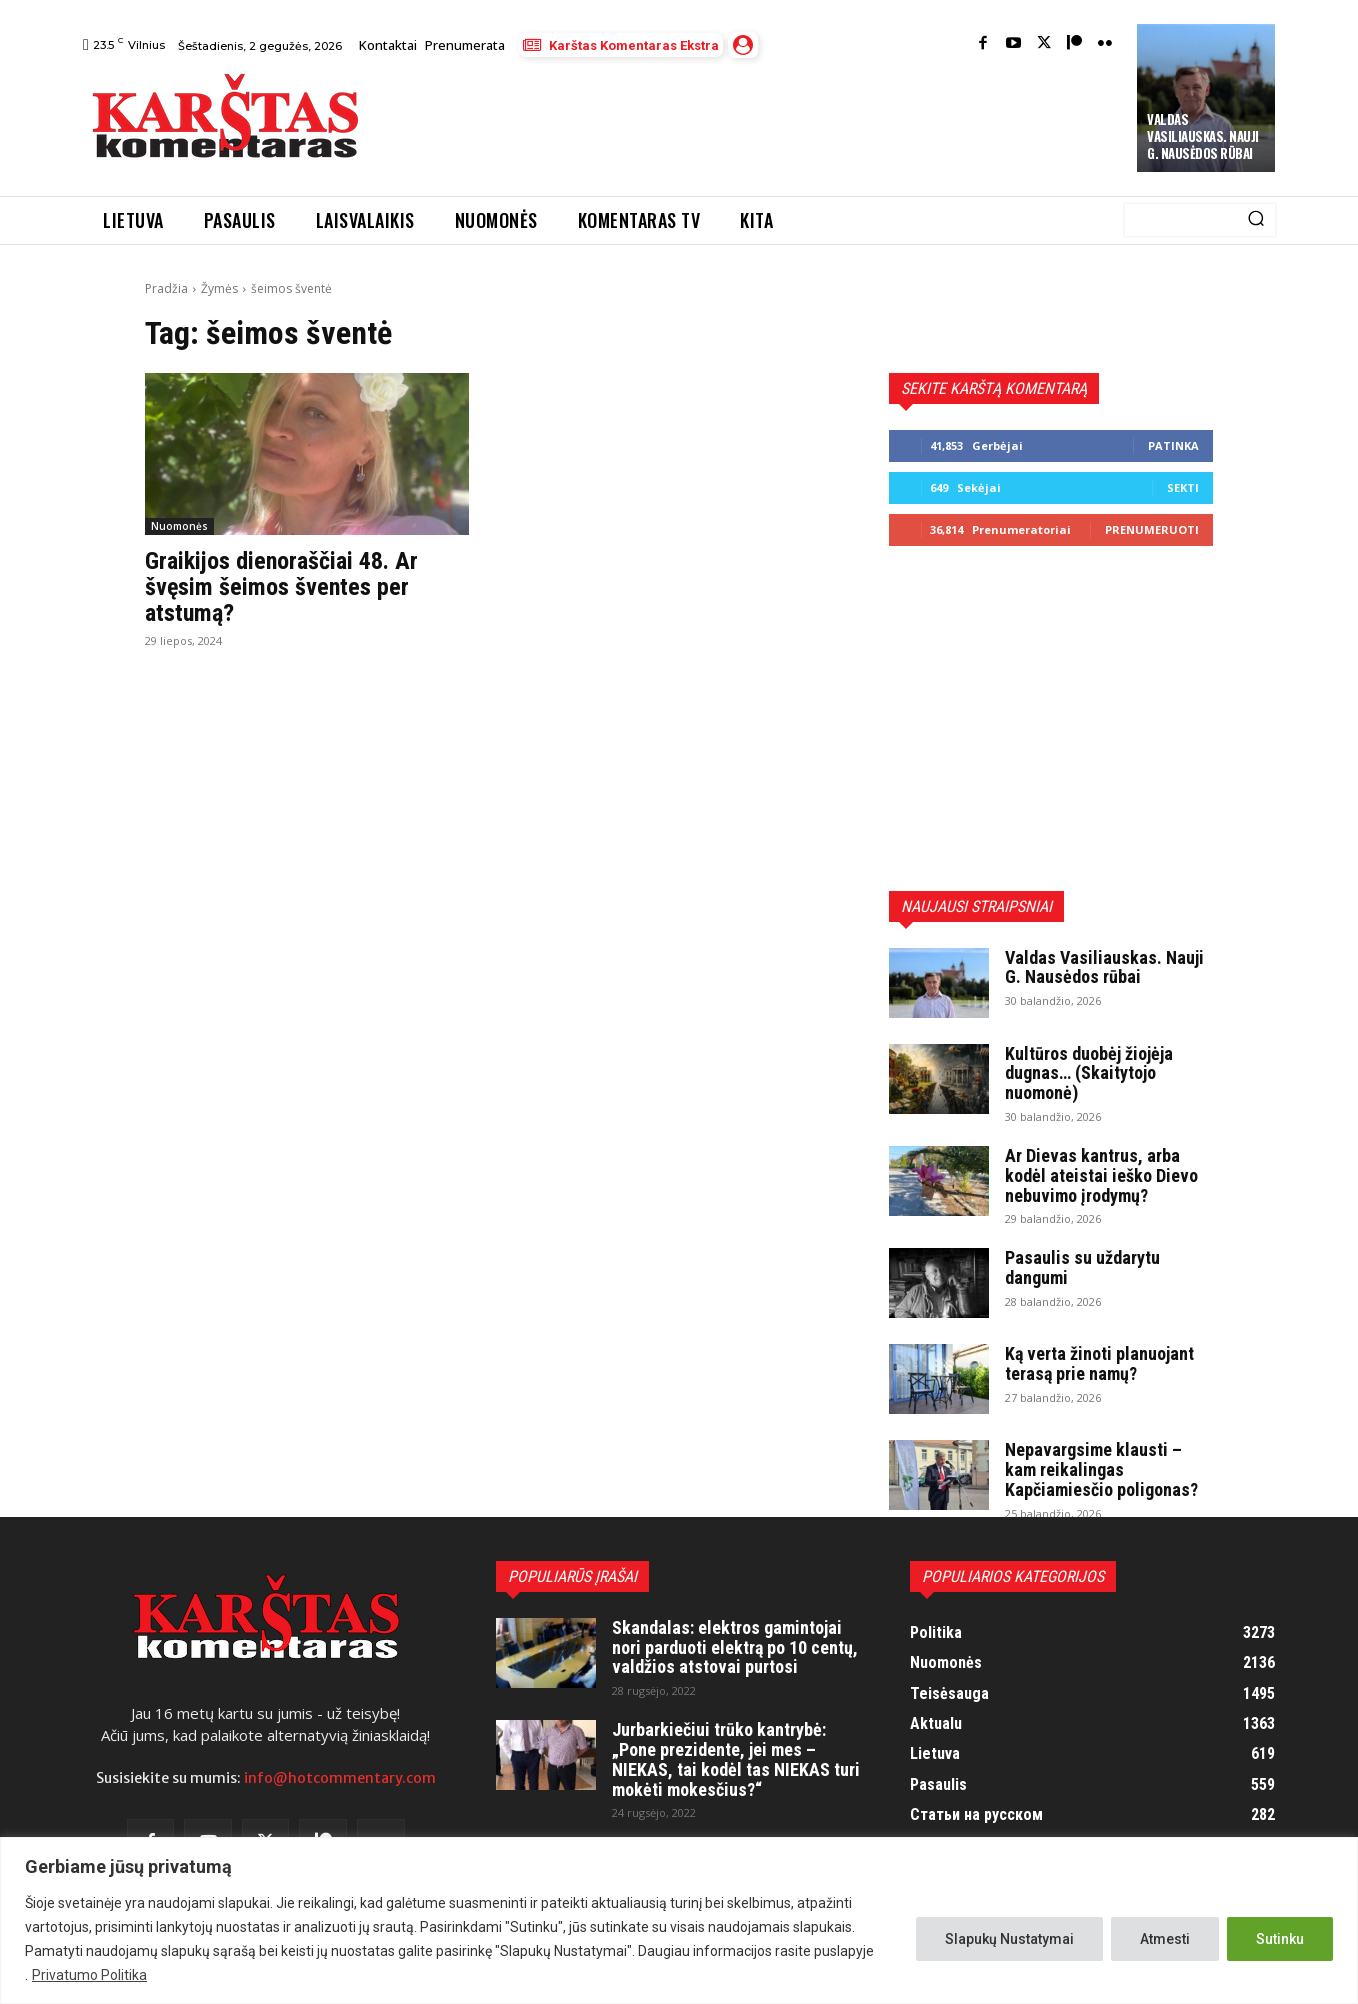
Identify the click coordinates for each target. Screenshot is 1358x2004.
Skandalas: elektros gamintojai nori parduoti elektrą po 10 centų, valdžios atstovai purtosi (735, 1647)
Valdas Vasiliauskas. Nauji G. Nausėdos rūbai (1203, 136)
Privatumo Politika (89, 1975)
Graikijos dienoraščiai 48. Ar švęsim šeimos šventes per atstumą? (281, 587)
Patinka (1173, 445)
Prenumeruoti (1152, 529)
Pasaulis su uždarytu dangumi (1082, 1267)
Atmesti (1165, 1939)
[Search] (1256, 220)
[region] (679, 1920)
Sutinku (1280, 1939)
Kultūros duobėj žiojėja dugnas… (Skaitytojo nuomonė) (1089, 1073)
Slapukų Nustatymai (1009, 1939)
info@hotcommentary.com (340, 1778)
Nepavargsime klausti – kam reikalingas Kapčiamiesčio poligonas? (1101, 1469)
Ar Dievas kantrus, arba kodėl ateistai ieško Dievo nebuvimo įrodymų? (1101, 1175)
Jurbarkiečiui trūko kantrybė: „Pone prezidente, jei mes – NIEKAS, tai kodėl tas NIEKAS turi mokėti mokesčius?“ (736, 1759)
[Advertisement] (750, 121)
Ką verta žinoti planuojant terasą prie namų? (1099, 1363)
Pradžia (166, 288)
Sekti (1183, 487)
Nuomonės (179, 526)
